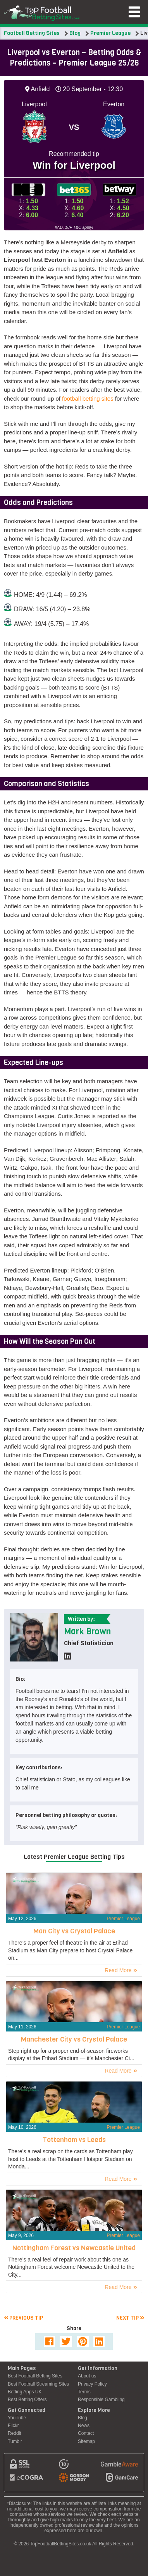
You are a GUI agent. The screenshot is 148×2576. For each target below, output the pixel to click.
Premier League (110, 33)
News (83, 2425)
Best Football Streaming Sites (38, 2384)
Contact (86, 2433)
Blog (75, 33)
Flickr (13, 2425)
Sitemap (86, 2441)
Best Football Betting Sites (35, 2376)
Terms (84, 2391)
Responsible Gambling (101, 2399)
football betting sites (88, 398)
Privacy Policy (92, 2384)
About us (87, 2376)
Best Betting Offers (27, 2399)
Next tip (130, 2318)
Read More (121, 1970)
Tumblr (15, 2441)
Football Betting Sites (32, 33)
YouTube (17, 2417)
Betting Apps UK (24, 2391)
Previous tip (23, 2318)
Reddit (14, 2433)
